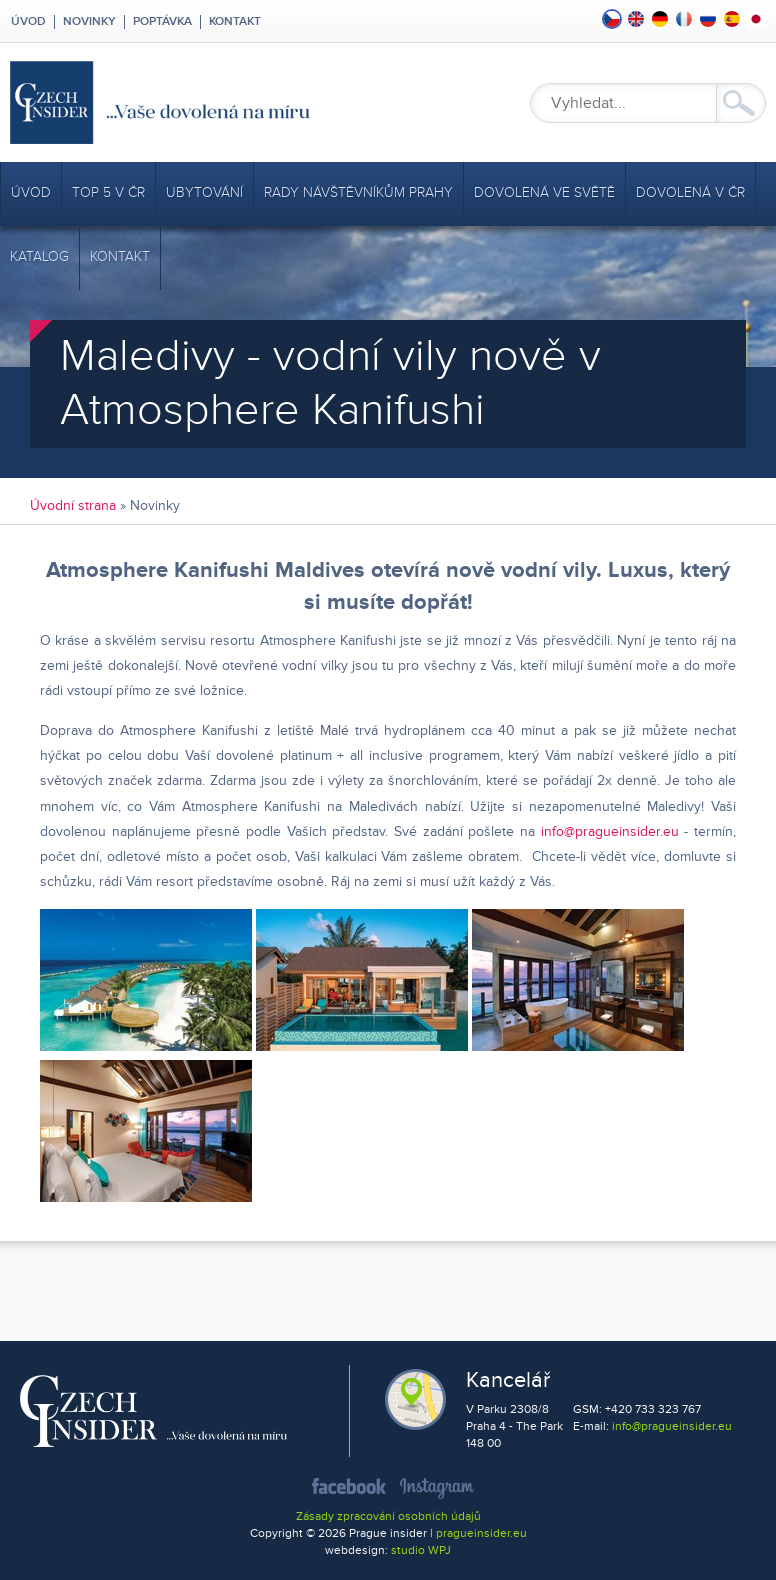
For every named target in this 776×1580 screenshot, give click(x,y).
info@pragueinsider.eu (610, 831)
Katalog (39, 256)
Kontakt (235, 22)
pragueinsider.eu (481, 1533)
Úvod (27, 22)
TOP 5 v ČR (108, 192)
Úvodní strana (73, 505)
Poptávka (162, 22)
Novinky (89, 22)
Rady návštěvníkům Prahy (358, 192)
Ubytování (204, 192)
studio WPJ (421, 1550)
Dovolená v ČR (690, 192)
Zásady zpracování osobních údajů (388, 1516)
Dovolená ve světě (544, 192)
